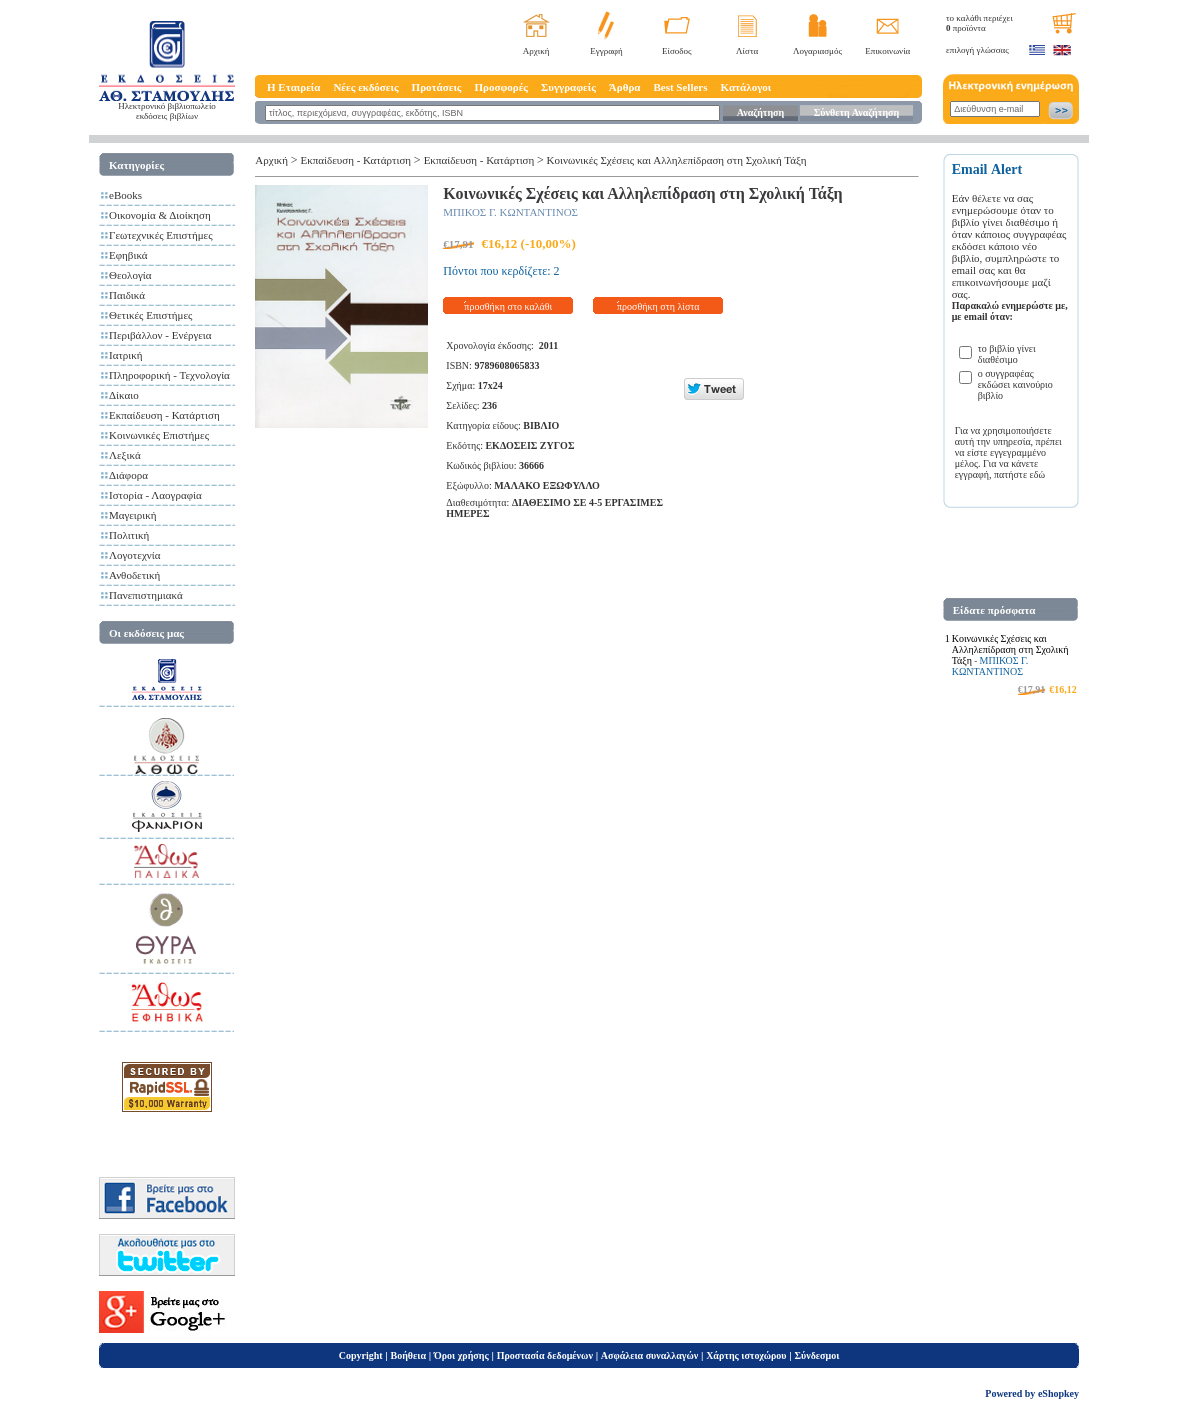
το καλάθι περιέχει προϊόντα (979, 23)
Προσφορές (501, 87)
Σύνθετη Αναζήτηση (856, 112)
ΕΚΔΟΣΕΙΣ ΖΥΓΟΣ (529, 445)
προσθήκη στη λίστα (658, 306)
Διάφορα (128, 475)
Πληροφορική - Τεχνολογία (169, 375)
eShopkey (1058, 1393)
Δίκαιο (124, 395)
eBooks (125, 195)
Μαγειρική (133, 515)
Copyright (361, 1355)
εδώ (1038, 474)
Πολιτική (129, 535)
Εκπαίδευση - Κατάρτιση (164, 415)
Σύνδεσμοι (816, 1355)
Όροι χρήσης (461, 1355)
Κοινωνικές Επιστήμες (159, 435)
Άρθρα (625, 87)
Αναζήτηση (760, 112)
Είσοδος (677, 51)
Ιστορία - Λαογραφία (155, 495)
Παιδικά (127, 295)
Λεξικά (125, 455)
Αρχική (536, 51)
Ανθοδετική (134, 575)
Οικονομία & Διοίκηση (160, 215)
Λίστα (747, 51)
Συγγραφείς (568, 87)
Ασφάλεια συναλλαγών (649, 1355)
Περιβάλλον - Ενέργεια (160, 335)
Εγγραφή (606, 51)
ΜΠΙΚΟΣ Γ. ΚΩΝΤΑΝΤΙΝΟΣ (510, 212)
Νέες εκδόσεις (365, 87)
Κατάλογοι (746, 87)
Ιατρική (126, 355)
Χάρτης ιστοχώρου (746, 1355)
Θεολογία (130, 275)
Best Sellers (680, 87)
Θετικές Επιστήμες (150, 315)
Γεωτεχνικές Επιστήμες (161, 235)
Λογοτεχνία (134, 555)
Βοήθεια (409, 1355)
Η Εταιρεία (293, 87)
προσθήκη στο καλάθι (508, 306)
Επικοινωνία (887, 51)
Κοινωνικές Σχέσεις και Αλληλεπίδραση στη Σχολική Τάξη (677, 160)
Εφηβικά (128, 255)
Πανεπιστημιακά (146, 595)
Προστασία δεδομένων (545, 1355)
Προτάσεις (437, 87)
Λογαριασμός (817, 51)
